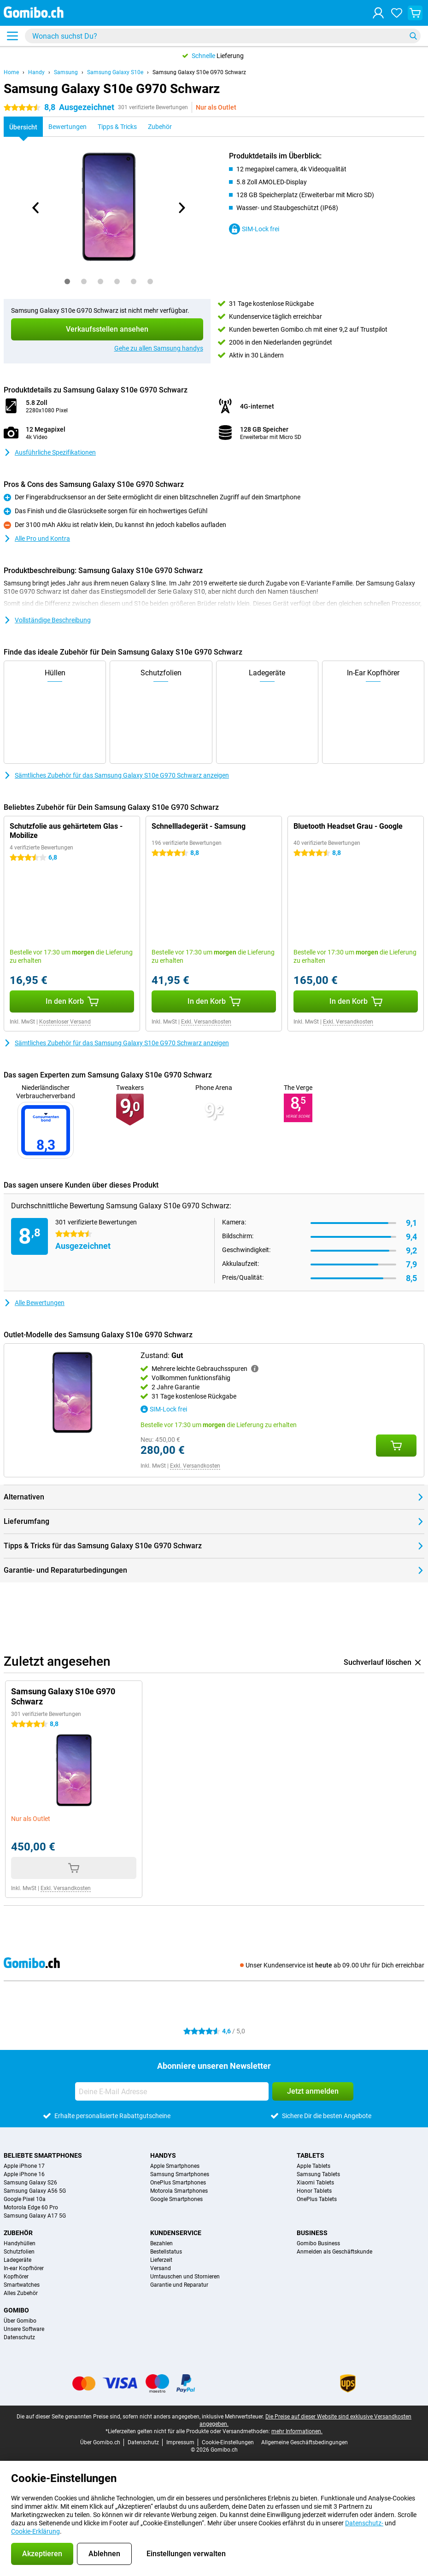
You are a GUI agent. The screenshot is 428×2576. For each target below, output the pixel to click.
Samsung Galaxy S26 (30, 2182)
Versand (160, 2268)
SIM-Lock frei (254, 228)
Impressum (180, 2442)
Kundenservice (175, 2232)
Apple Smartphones (174, 2166)
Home (11, 72)
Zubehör (18, 2232)
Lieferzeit (161, 2260)
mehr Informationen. (296, 2431)
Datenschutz (19, 2337)
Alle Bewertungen (34, 1302)
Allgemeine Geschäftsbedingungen (304, 2442)
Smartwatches (22, 2285)
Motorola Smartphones (179, 2191)
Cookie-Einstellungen (228, 2442)
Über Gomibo (20, 2321)
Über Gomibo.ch (100, 2442)
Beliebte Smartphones (43, 2155)
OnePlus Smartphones (178, 2182)
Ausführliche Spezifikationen (50, 452)
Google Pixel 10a (25, 2199)
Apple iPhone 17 (24, 2166)
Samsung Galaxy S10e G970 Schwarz (199, 72)
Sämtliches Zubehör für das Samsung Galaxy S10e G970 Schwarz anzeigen (116, 775)
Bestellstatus (166, 2251)
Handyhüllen (19, 2243)
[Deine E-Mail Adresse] (172, 2091)
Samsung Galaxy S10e (115, 72)
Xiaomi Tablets (315, 2182)
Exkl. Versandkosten (206, 1022)
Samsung (66, 72)
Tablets (310, 2155)
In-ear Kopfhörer (24, 2268)
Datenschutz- (364, 2523)
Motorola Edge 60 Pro (31, 2207)
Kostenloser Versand (65, 1022)
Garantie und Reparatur (179, 2285)
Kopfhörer (16, 2276)
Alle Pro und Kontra (37, 538)
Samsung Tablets (318, 2174)
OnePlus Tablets (317, 2199)
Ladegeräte (17, 2260)
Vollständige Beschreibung (47, 620)
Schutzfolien (19, 2251)
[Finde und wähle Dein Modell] (223, 36)
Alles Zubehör (21, 2293)
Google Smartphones (176, 2199)
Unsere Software (24, 2329)
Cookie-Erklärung (35, 2531)
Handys (163, 2155)
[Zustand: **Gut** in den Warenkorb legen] (396, 1445)
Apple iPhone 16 (24, 2174)
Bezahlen (161, 2243)
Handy (36, 72)
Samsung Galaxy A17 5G (35, 2216)
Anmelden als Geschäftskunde (334, 2251)
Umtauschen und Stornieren (185, 2276)
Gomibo (16, 2310)
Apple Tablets (313, 2166)
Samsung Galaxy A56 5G (35, 2191)
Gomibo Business (318, 2243)
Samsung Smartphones (179, 2174)
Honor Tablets (314, 2191)
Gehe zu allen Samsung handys (158, 348)
